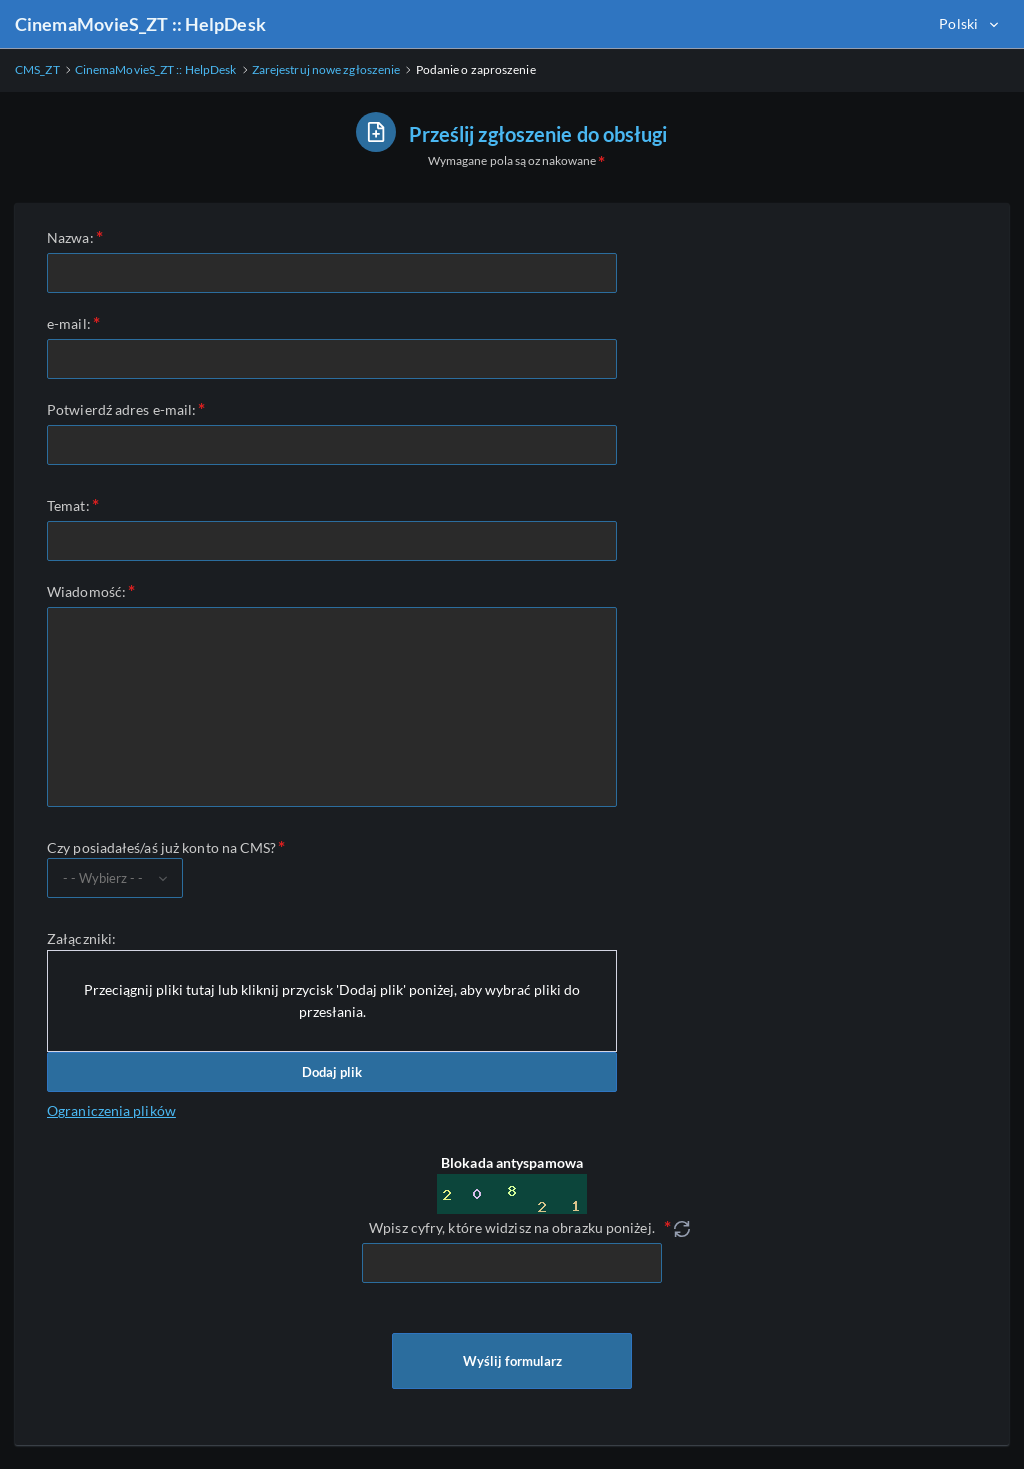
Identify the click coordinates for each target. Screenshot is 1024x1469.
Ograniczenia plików (111, 1110)
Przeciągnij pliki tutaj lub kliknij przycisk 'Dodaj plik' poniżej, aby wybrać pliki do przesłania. (332, 1000)
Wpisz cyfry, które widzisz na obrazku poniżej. (512, 1227)
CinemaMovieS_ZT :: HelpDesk (140, 24)
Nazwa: (70, 237)
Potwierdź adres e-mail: (121, 409)
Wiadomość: (86, 591)
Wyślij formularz (512, 1361)
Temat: (68, 505)
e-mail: (69, 323)
